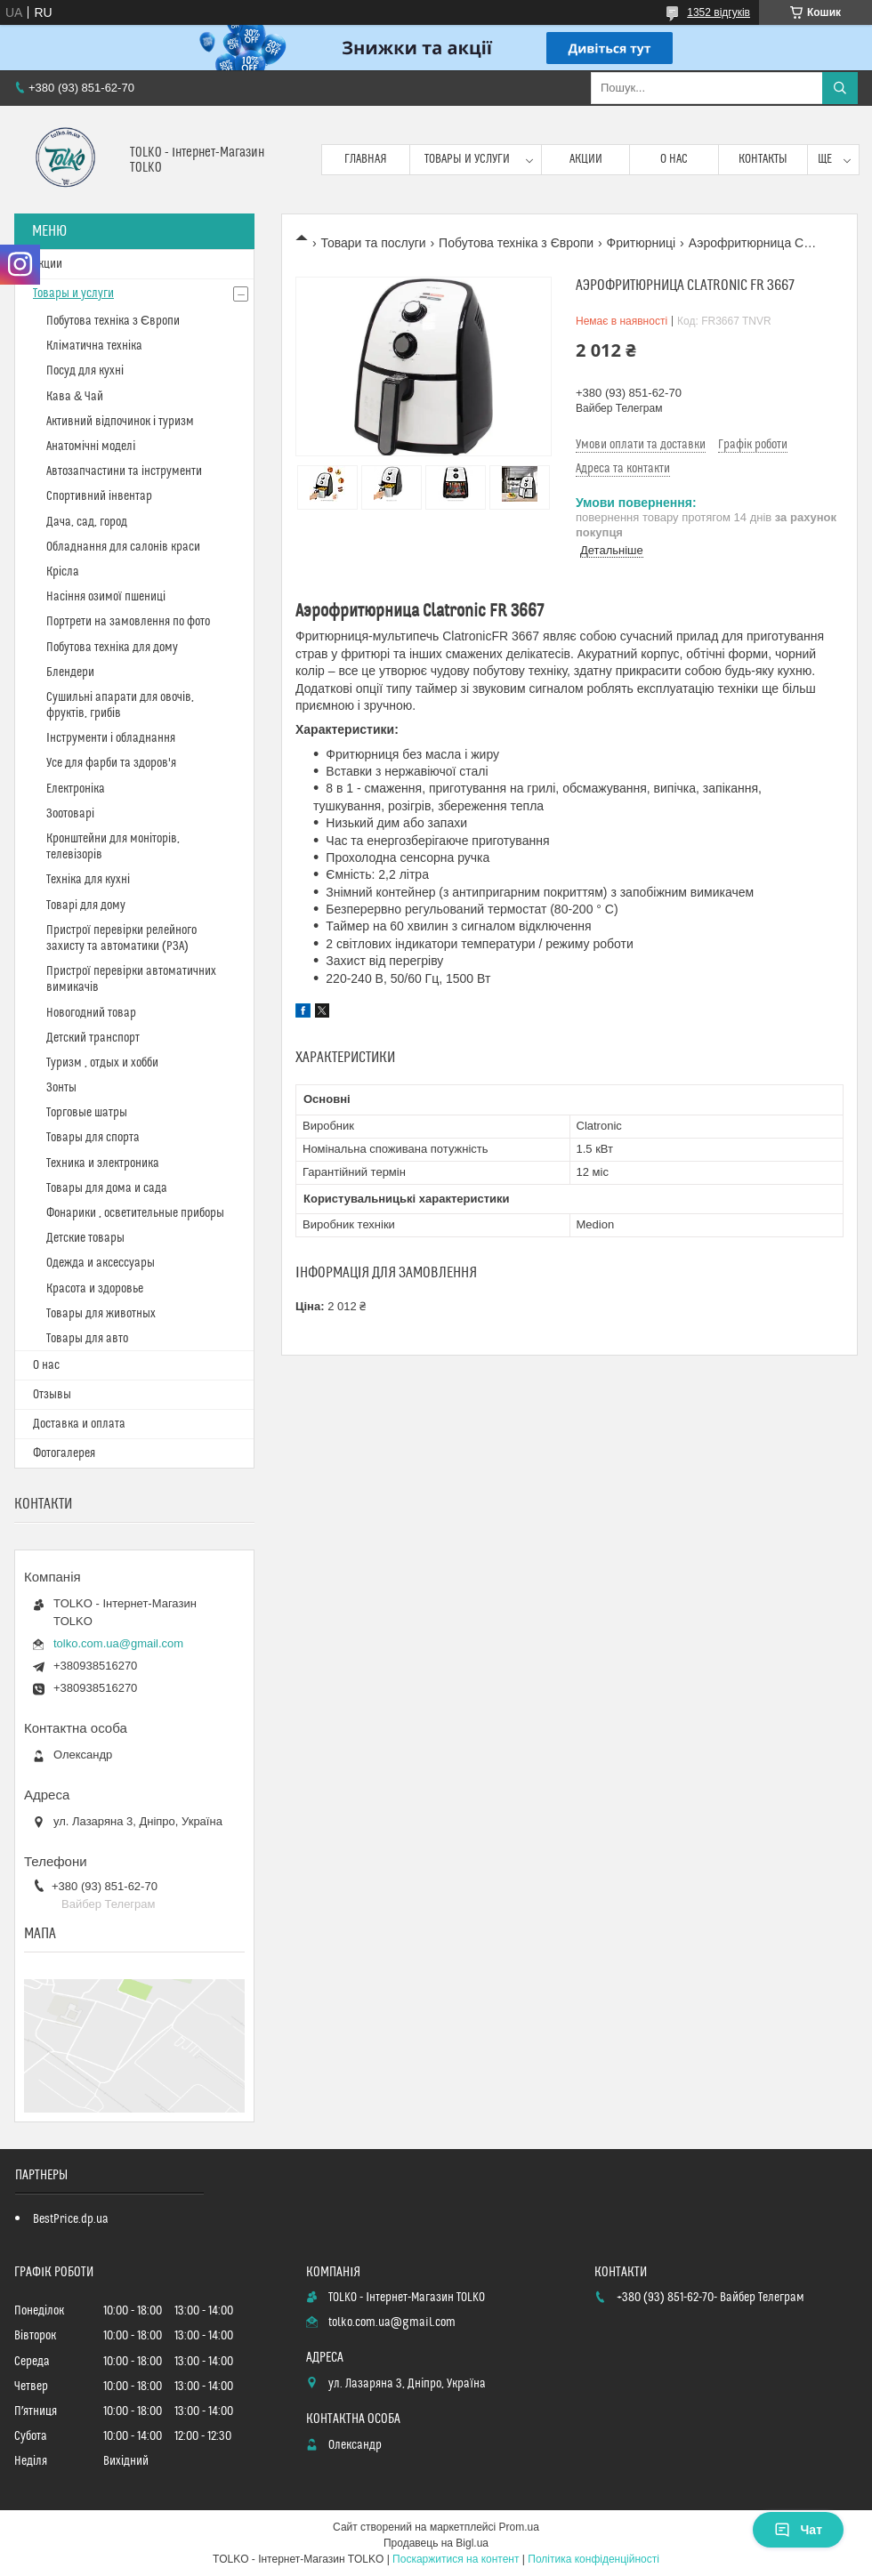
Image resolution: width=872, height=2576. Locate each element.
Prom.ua (519, 2527)
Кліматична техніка (94, 346)
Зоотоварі (70, 814)
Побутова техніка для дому (112, 647)
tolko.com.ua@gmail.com (118, 1643)
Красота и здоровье (94, 1289)
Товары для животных (101, 1314)
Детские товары (85, 1238)
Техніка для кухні (88, 880)
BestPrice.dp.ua (71, 2219)
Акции (585, 159)
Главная (365, 159)
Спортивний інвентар (99, 496)
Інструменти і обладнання (110, 738)
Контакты (763, 159)
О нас (674, 159)
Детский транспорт (93, 1038)
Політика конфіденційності (593, 2559)
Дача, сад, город (86, 522)
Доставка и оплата (79, 1424)
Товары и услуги (467, 159)
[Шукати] (840, 88)
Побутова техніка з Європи (516, 243)
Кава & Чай (74, 397)
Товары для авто (87, 1339)
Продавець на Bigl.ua (436, 2543)
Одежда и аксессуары (100, 1263)
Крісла (62, 572)
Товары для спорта (93, 1138)
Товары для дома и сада (106, 1188)
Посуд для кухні (85, 371)
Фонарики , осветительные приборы (135, 1213)
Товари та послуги (372, 243)
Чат (798, 2530)
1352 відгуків (718, 12)
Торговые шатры (86, 1113)
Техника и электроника (102, 1163)
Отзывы (52, 1395)
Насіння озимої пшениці (106, 597)
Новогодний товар (91, 1013)
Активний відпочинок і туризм (120, 422)
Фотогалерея (64, 1453)
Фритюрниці (641, 243)
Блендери (70, 672)
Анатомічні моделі (90, 446)
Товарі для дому (85, 905)
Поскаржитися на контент (455, 2559)
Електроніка (75, 789)
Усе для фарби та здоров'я (111, 763)
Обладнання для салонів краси (123, 547)
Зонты (61, 1088)
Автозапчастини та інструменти (124, 471)
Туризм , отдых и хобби (102, 1063)
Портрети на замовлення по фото (128, 622)
